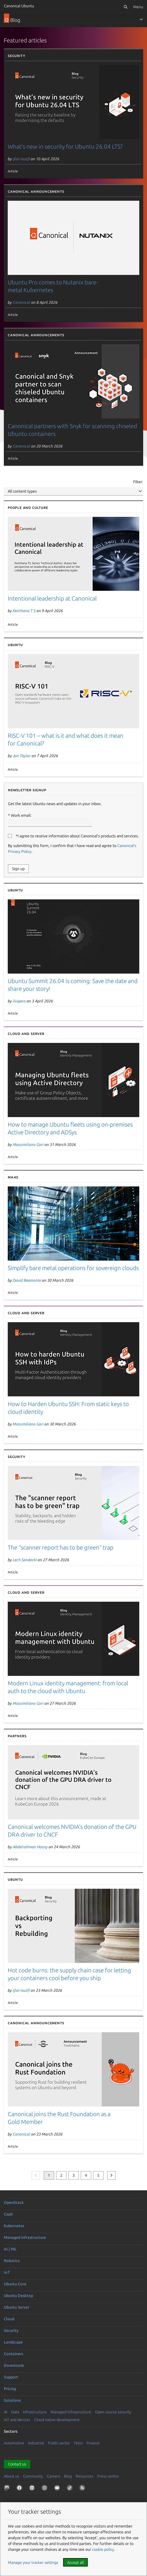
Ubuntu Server (16, 2307)
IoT (7, 2272)
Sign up (18, 868)
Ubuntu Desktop (18, 2295)
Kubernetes (14, 2226)
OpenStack (14, 2202)
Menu (138, 7)
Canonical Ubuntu (19, 6)
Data (15, 2412)
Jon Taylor (22, 755)
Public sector (59, 2443)
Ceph (8, 2214)
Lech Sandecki (25, 1560)
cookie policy (103, 2549)
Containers (13, 2354)
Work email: (50, 820)
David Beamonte (27, 1280)
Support (11, 2377)
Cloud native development (57, 2419)
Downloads (14, 2365)
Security (11, 2330)
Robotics (12, 2260)
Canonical (21, 302)
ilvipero (19, 1001)
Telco (78, 2443)
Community (33, 2476)
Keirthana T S (24, 610)
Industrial (36, 2443)
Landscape (13, 2342)
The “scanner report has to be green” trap (61, 1547)
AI (5, 2412)
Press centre (108, 2476)
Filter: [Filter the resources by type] (138, 482)
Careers (53, 2476)
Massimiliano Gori (28, 1144)
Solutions (12, 2400)
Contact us (17, 2464)
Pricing (10, 2388)
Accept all (75, 2562)
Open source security (113, 2412)
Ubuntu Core (15, 2284)
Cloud (9, 2319)
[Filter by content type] (73, 491)
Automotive (14, 2443)
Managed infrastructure (25, 2237)
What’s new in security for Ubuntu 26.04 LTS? (65, 146)
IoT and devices (17, 2419)
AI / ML (10, 2249)
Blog (68, 2476)
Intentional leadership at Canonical (52, 598)
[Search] (125, 7)
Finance (93, 2443)
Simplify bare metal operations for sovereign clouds (73, 1268)
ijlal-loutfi (21, 159)
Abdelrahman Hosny (30, 1847)
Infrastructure (35, 2412)
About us (11, 2476)
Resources (84, 2476)
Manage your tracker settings (33, 2562)
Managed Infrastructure (71, 2412)
